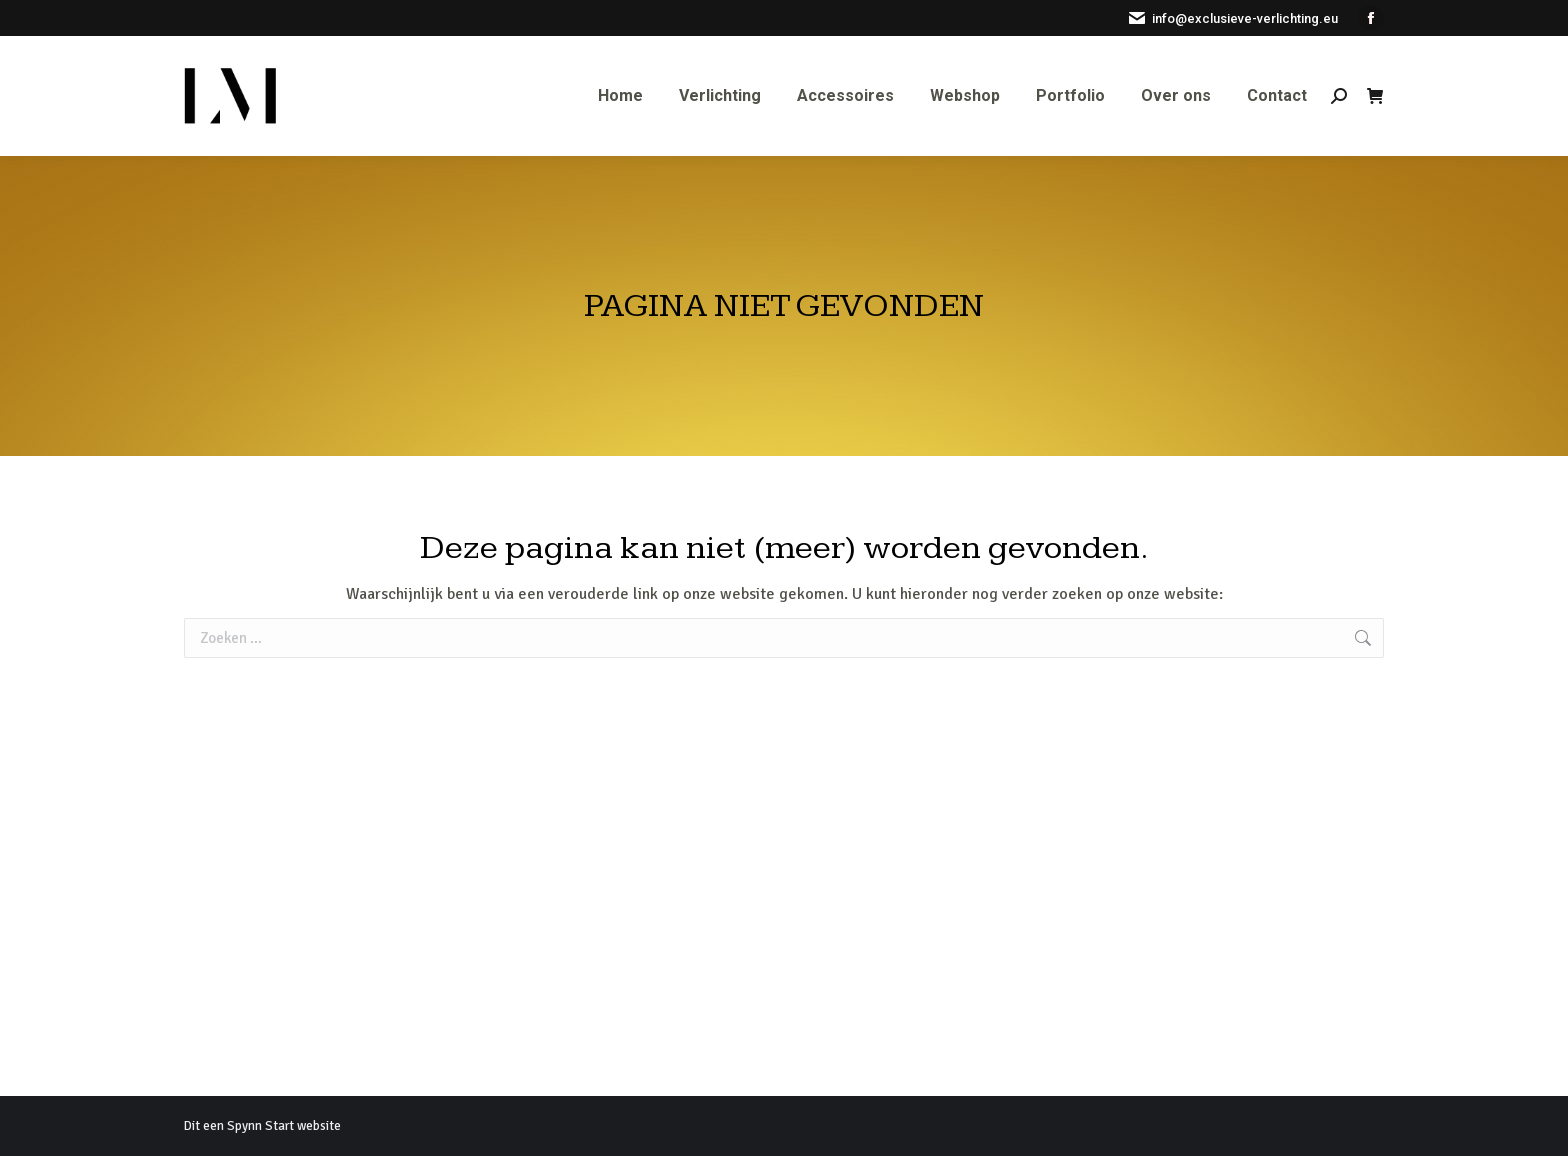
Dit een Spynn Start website (262, 1126)
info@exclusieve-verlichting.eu (1232, 18)
